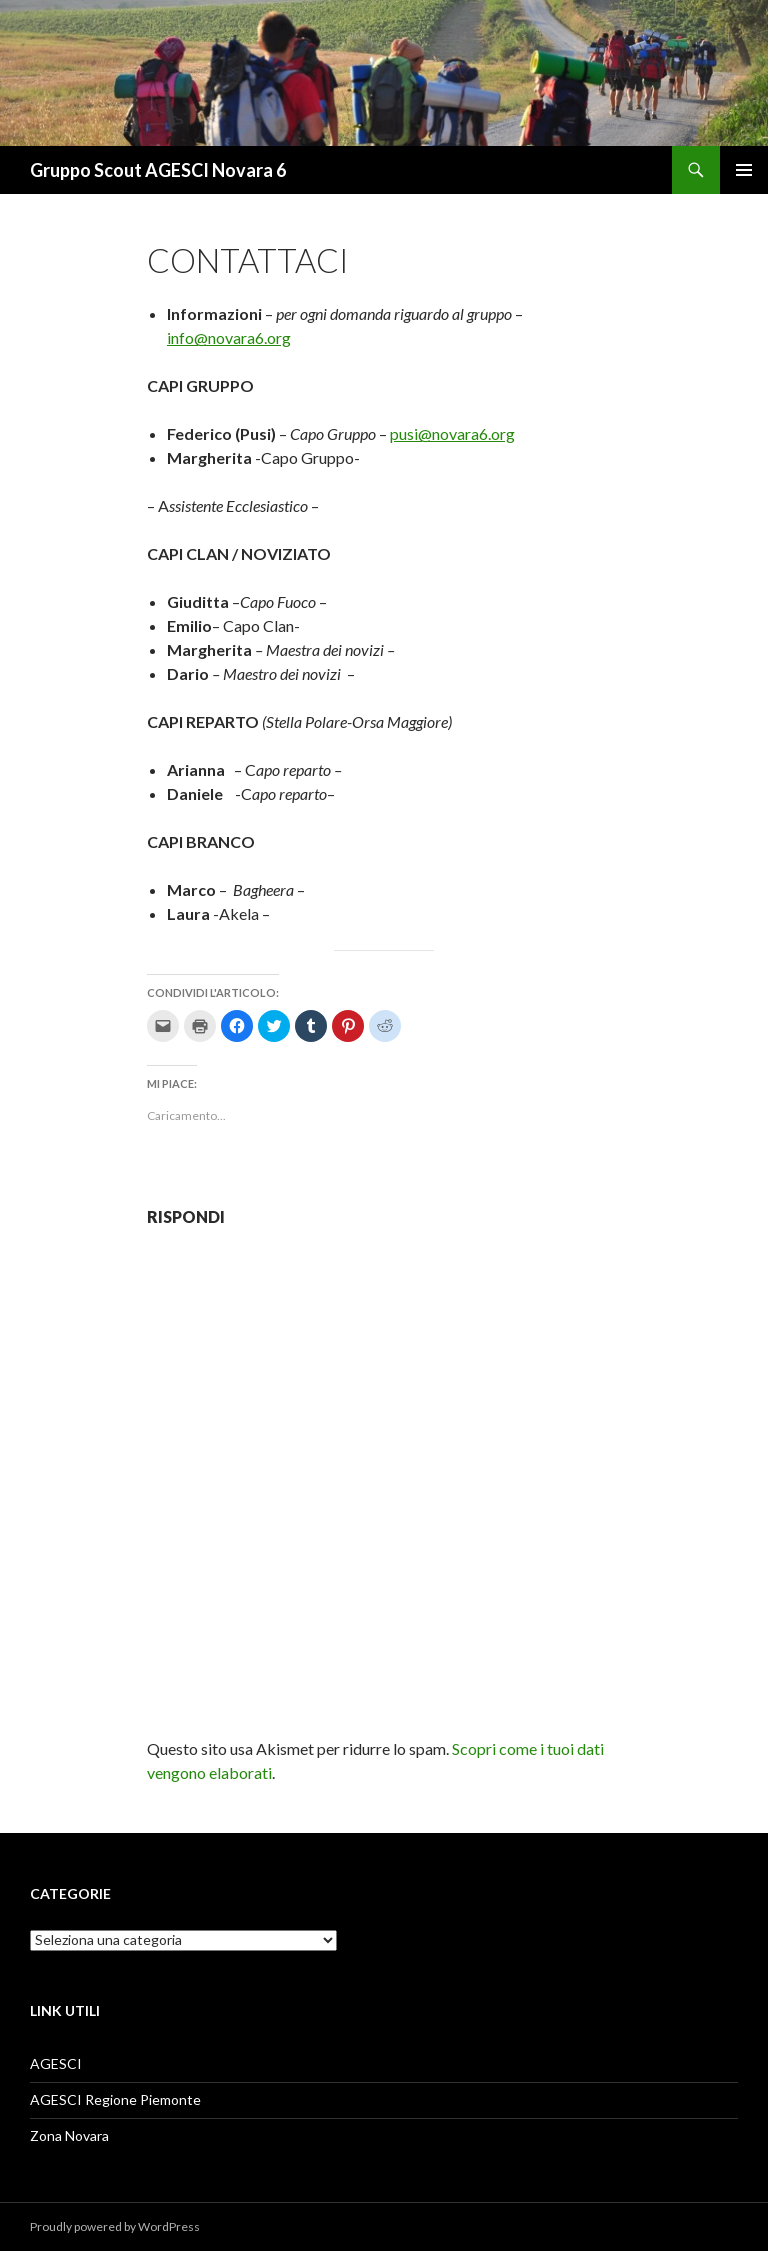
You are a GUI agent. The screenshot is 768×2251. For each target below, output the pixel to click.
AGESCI (56, 2063)
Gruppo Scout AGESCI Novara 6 (158, 170)
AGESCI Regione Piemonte (115, 2099)
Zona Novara (69, 2135)
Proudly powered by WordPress (115, 2226)
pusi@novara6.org (452, 433)
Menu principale (744, 170)
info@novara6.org (229, 337)
